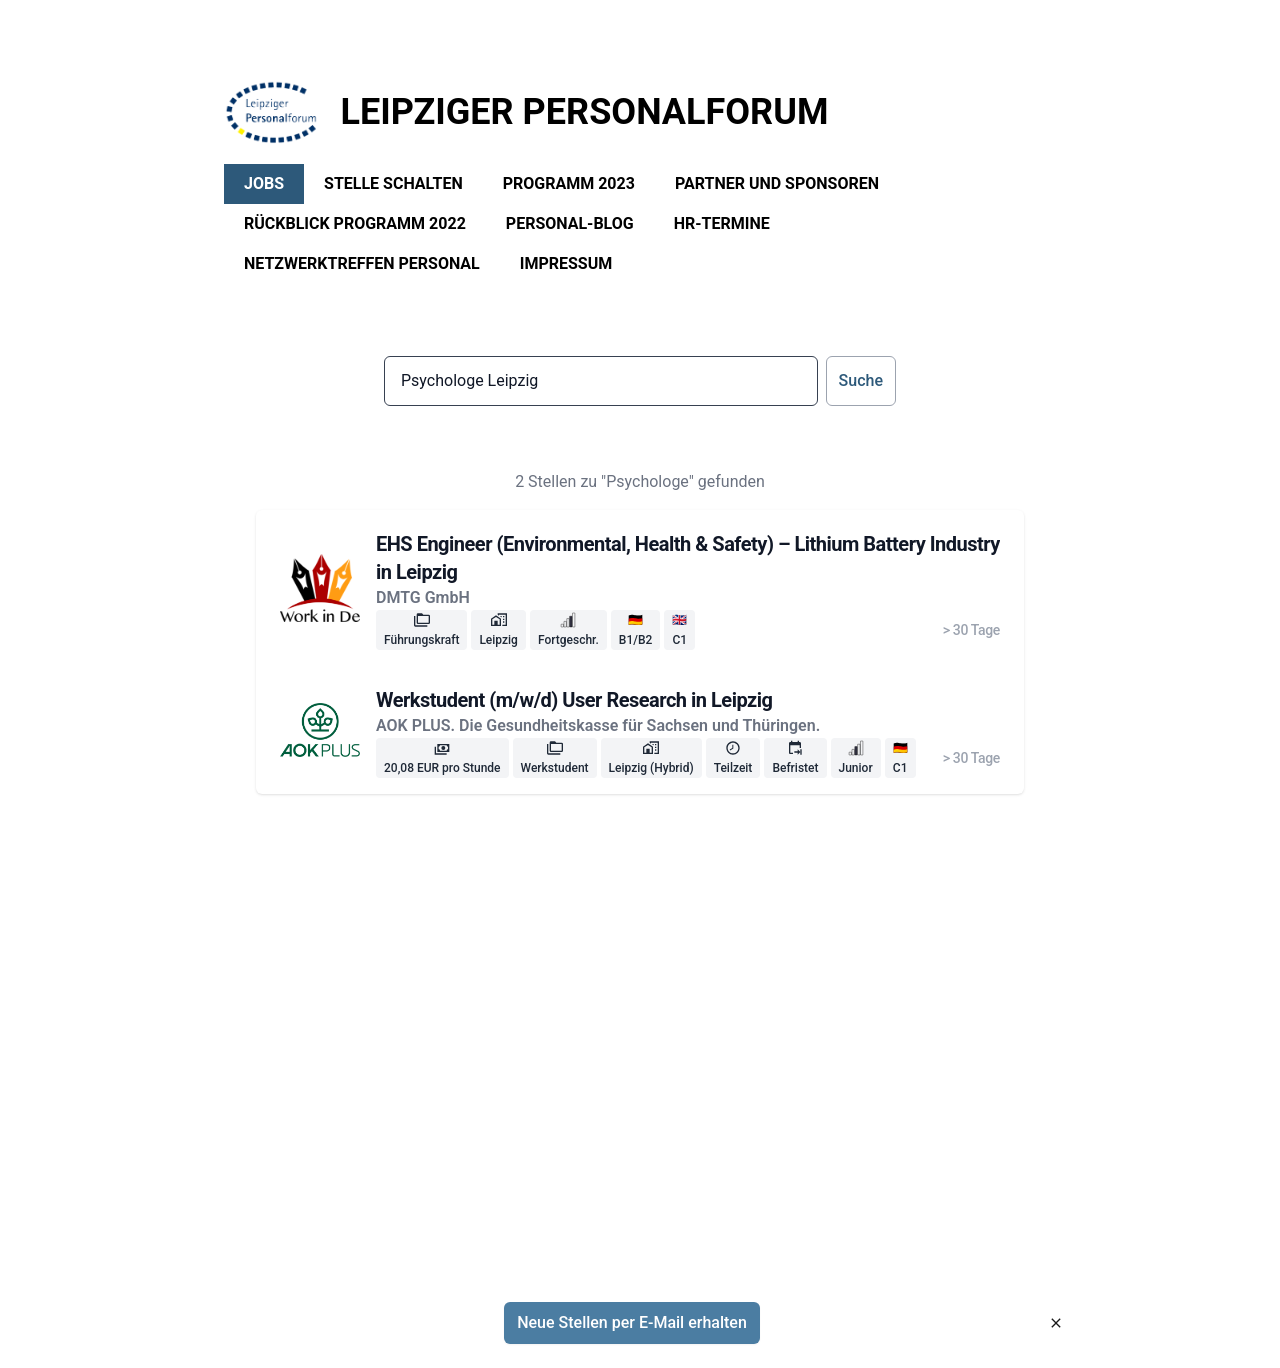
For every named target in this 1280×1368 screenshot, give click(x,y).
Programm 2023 (569, 183)
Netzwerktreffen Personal (362, 263)
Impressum (566, 263)
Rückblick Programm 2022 (355, 223)
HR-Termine (722, 223)
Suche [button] (861, 380)
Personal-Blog (570, 223)
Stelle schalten (393, 183)
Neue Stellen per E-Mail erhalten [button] (632, 1322)
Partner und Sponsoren (777, 183)
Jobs (264, 183)
